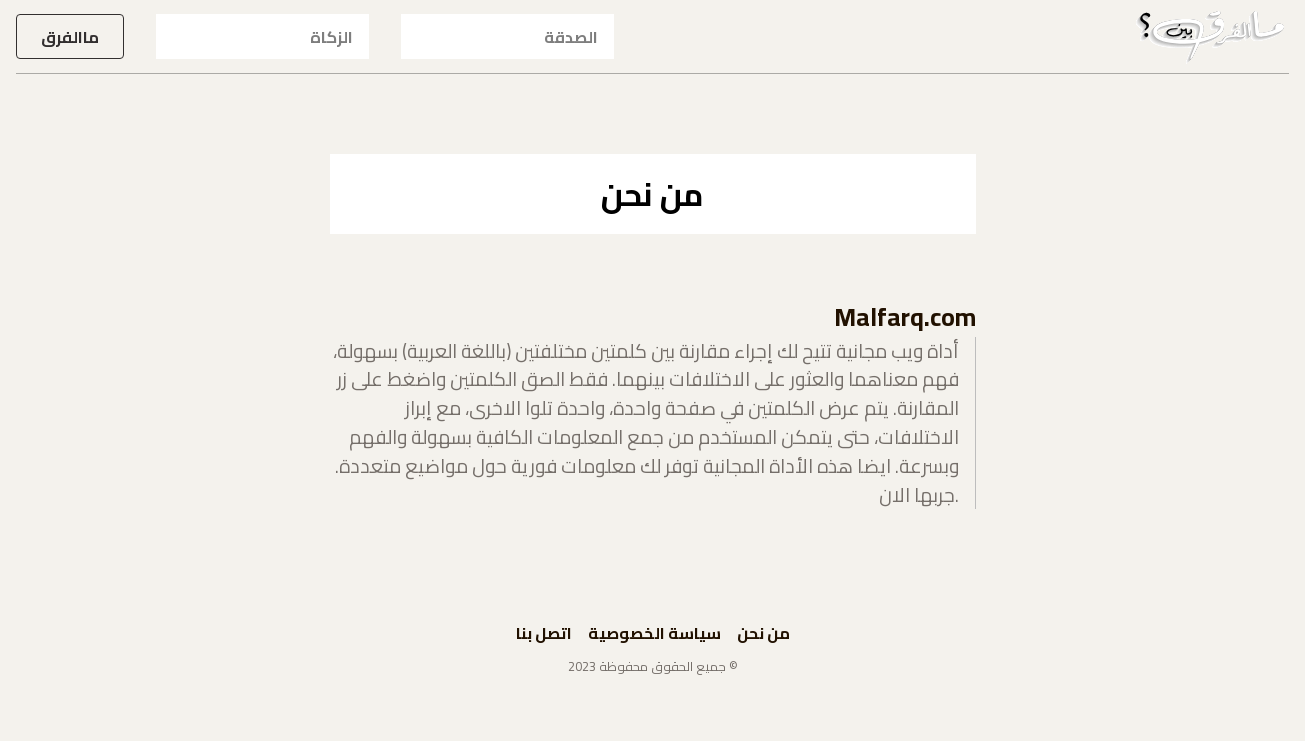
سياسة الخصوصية (654, 633)
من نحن (763, 633)
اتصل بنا (544, 633)
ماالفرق (70, 37)
